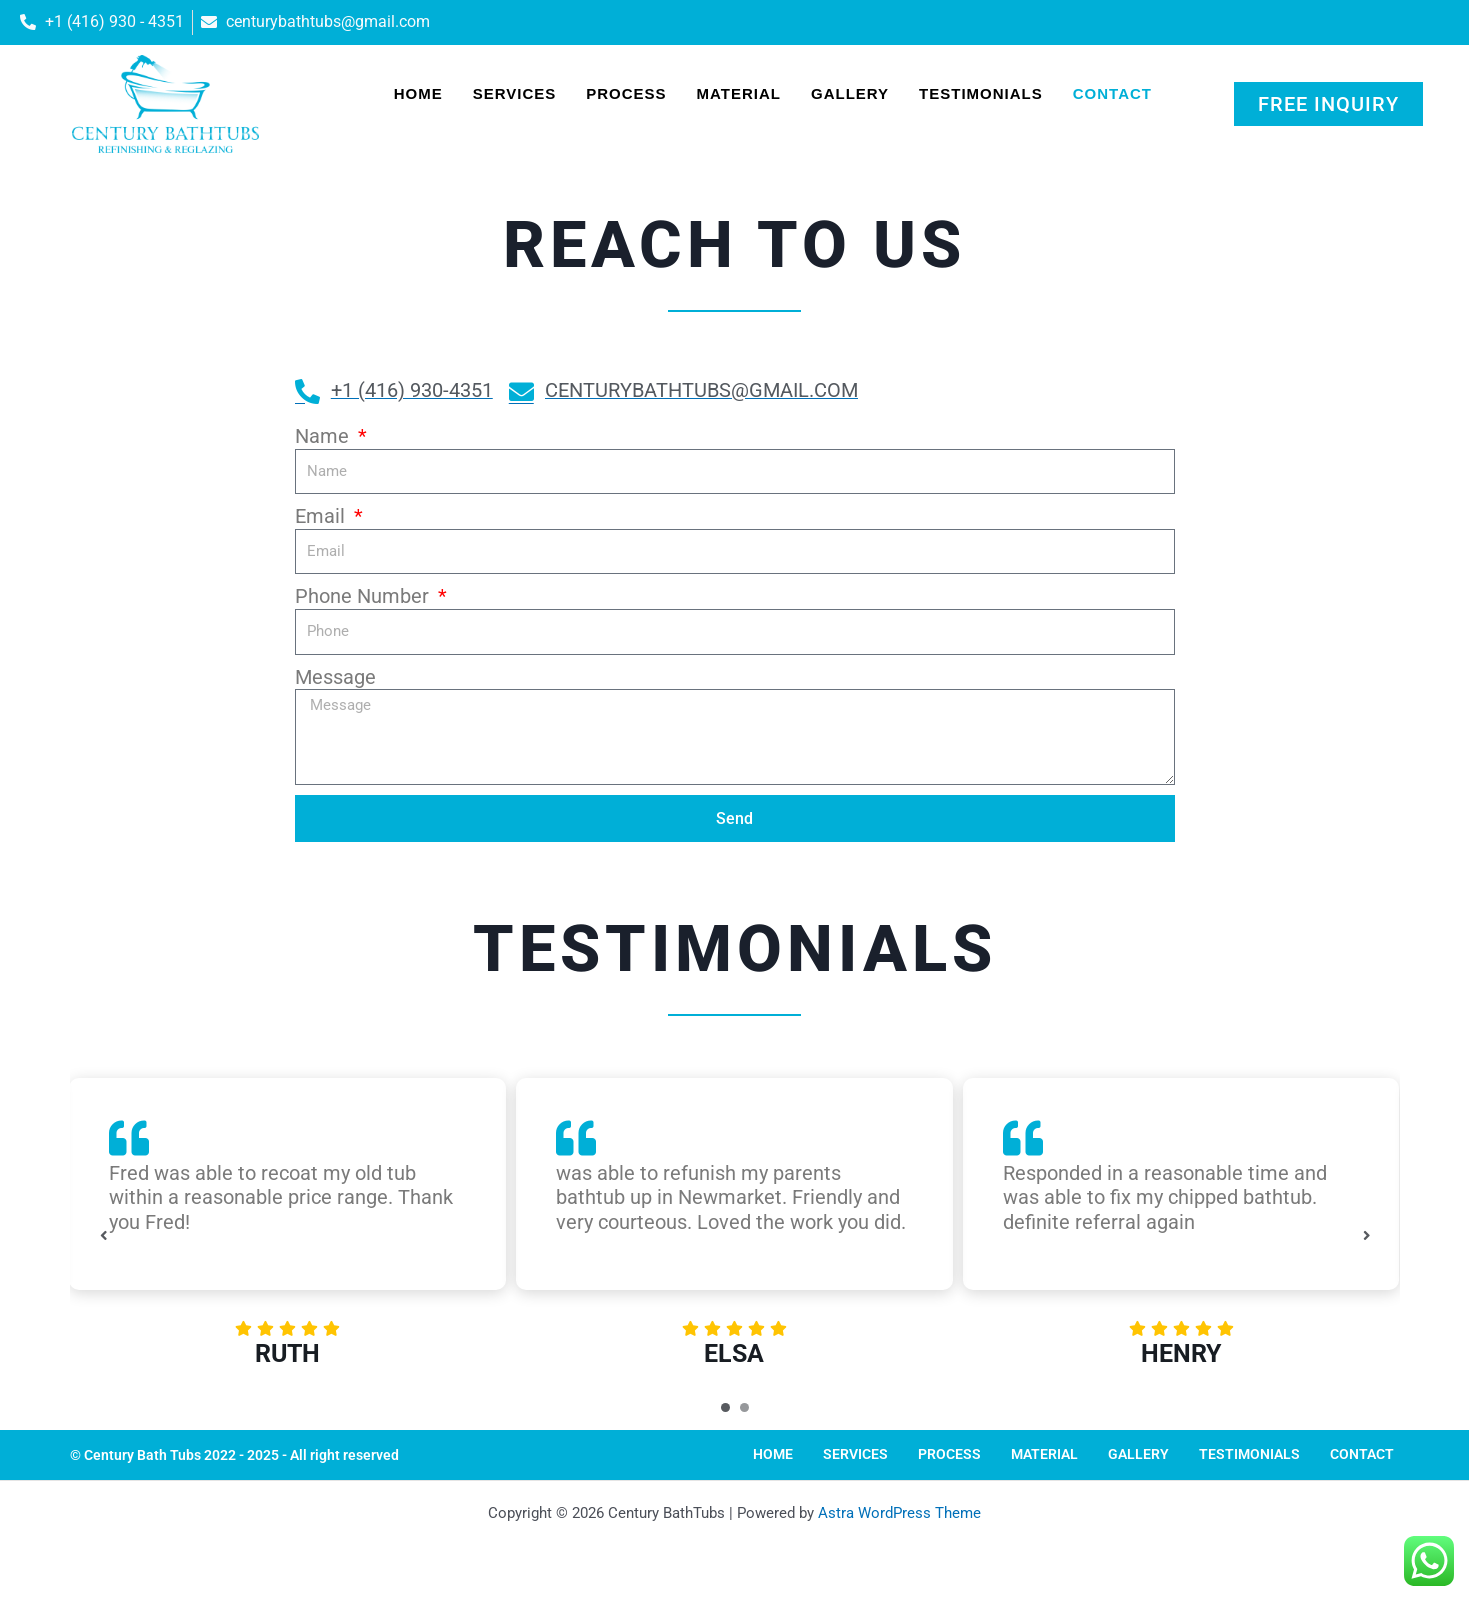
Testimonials (981, 93)
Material (739, 93)
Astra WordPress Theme (899, 1513)
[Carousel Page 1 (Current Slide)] (725, 1407)
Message (335, 677)
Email (322, 516)
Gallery (850, 93)
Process (626, 93)
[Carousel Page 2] (744, 1407)
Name (324, 436)
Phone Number (364, 596)
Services (515, 93)
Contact (1112, 93)
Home (418, 93)
